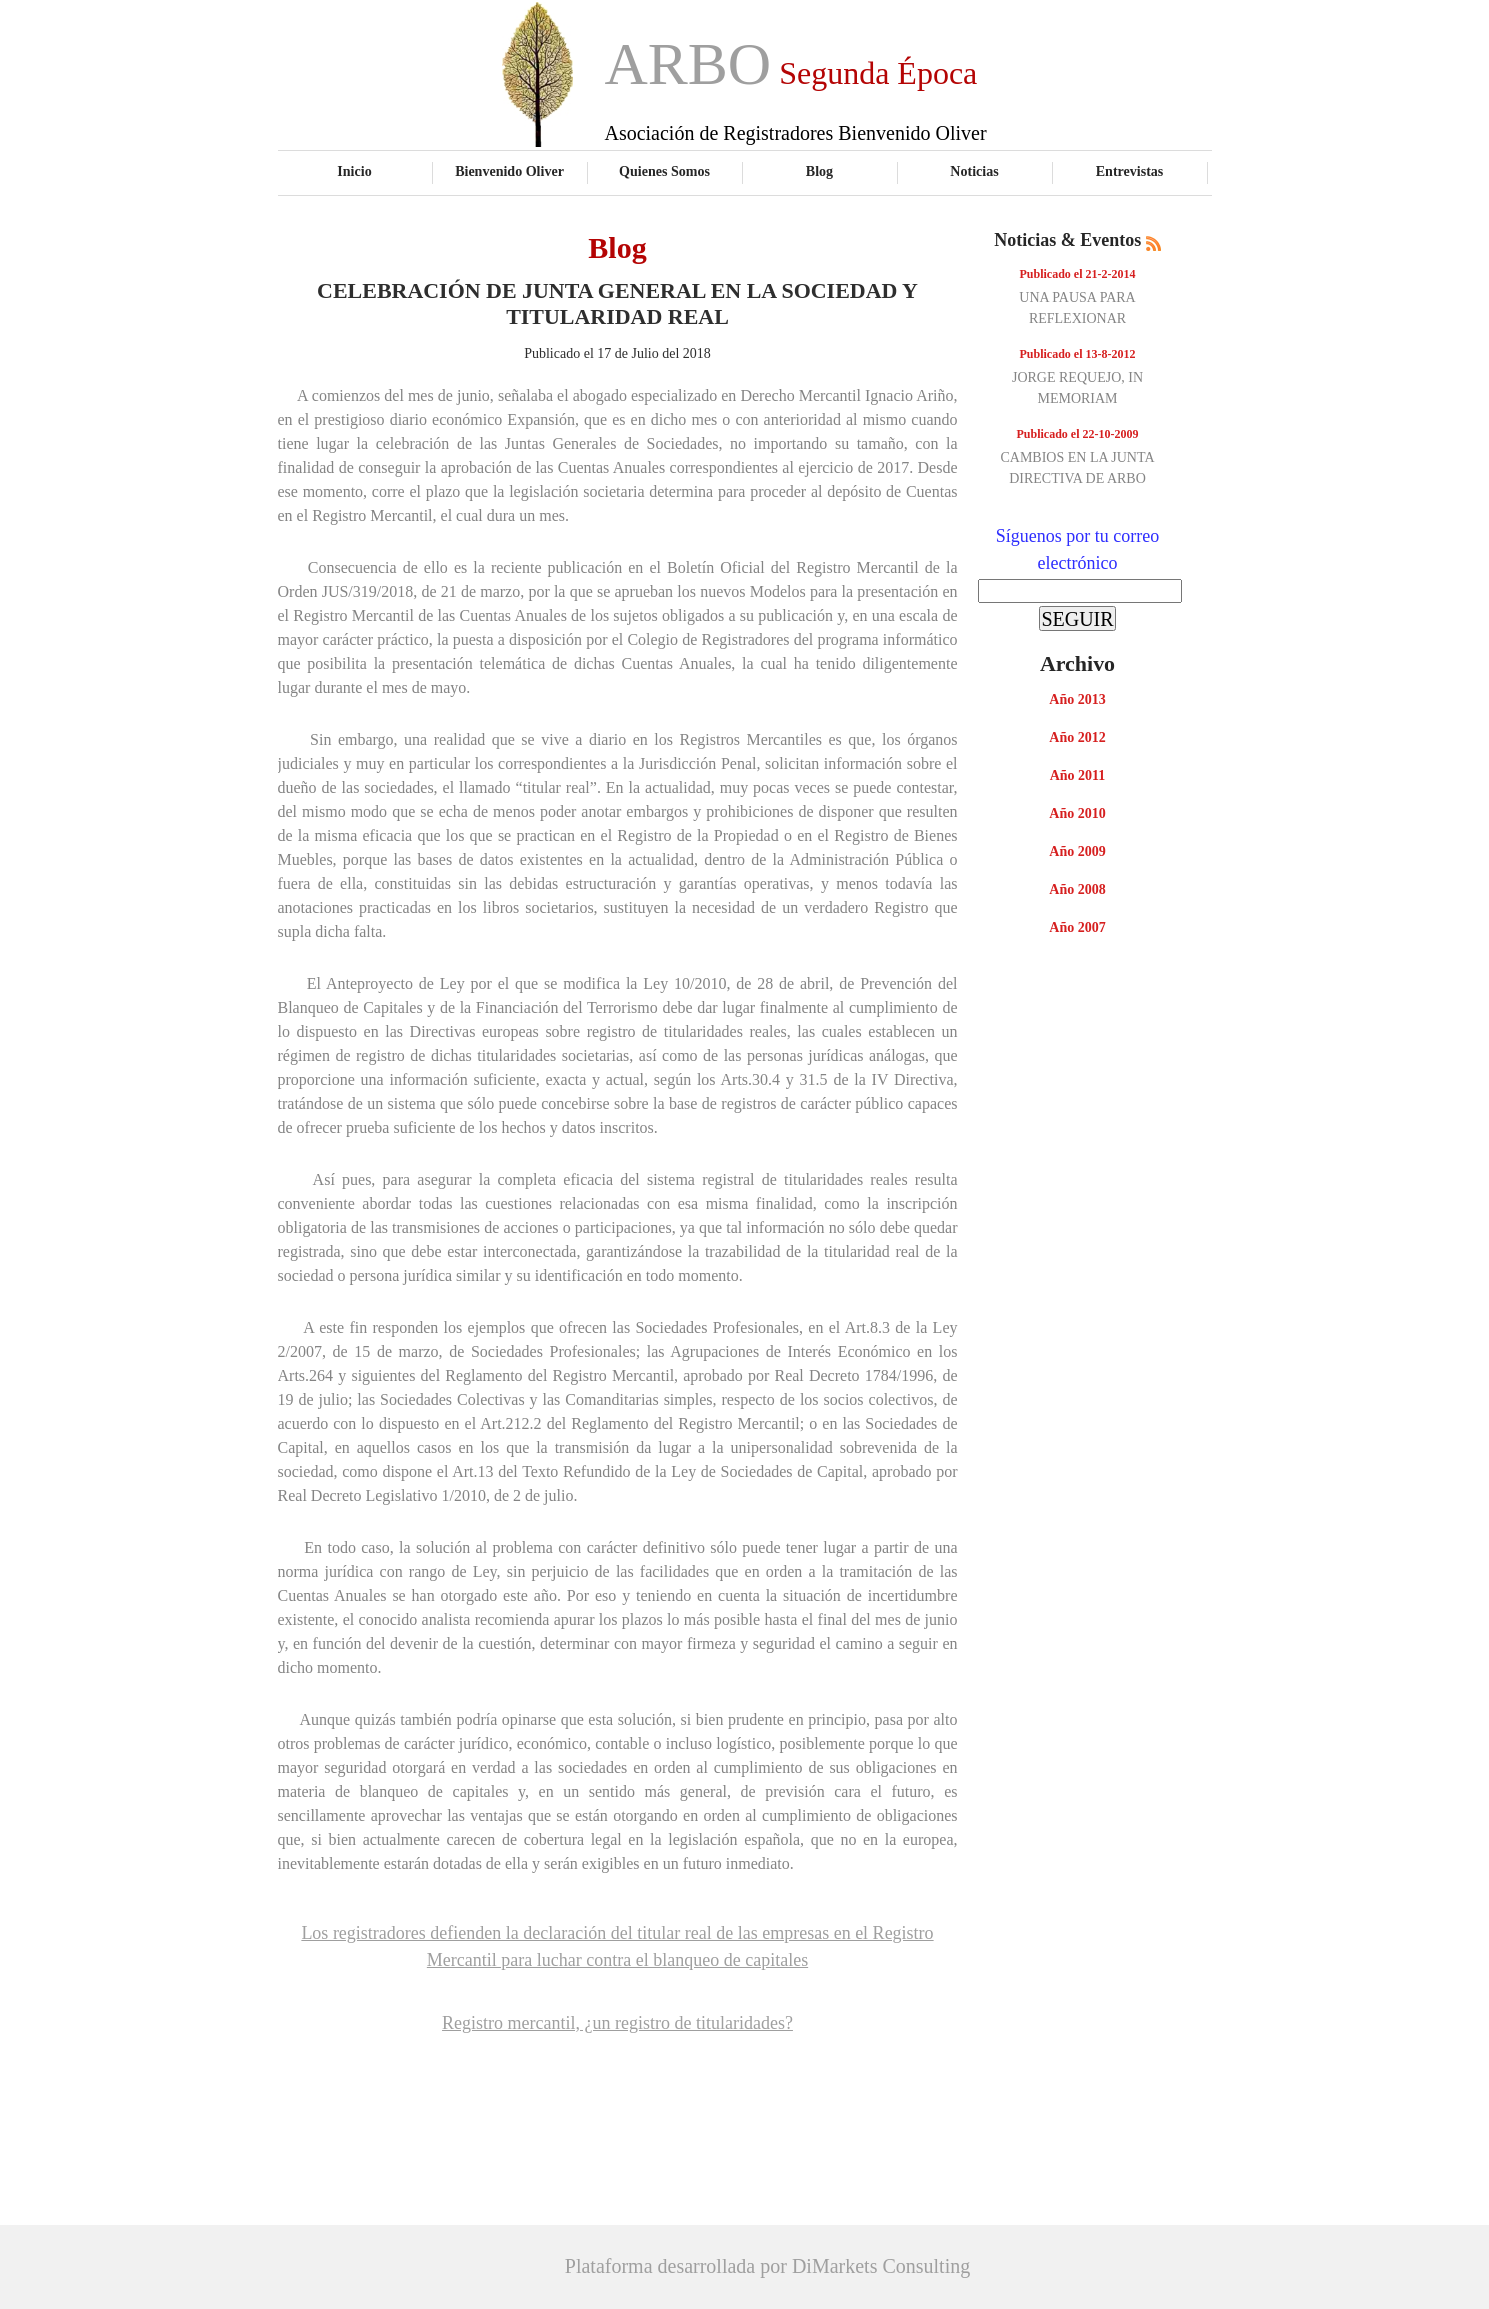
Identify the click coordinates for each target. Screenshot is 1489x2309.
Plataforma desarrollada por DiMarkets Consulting (767, 2266)
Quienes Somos (664, 171)
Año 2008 (1077, 889)
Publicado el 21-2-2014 (1078, 274)
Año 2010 (1077, 813)
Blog (819, 171)
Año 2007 (1077, 927)
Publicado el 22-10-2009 (1078, 434)
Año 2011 (1078, 775)
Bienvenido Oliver (509, 171)
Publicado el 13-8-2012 (1078, 354)
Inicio (354, 171)
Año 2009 (1077, 851)
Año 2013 (1077, 699)
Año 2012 (1077, 737)
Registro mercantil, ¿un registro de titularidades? (617, 2023)
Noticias (974, 171)
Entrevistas (1130, 171)
